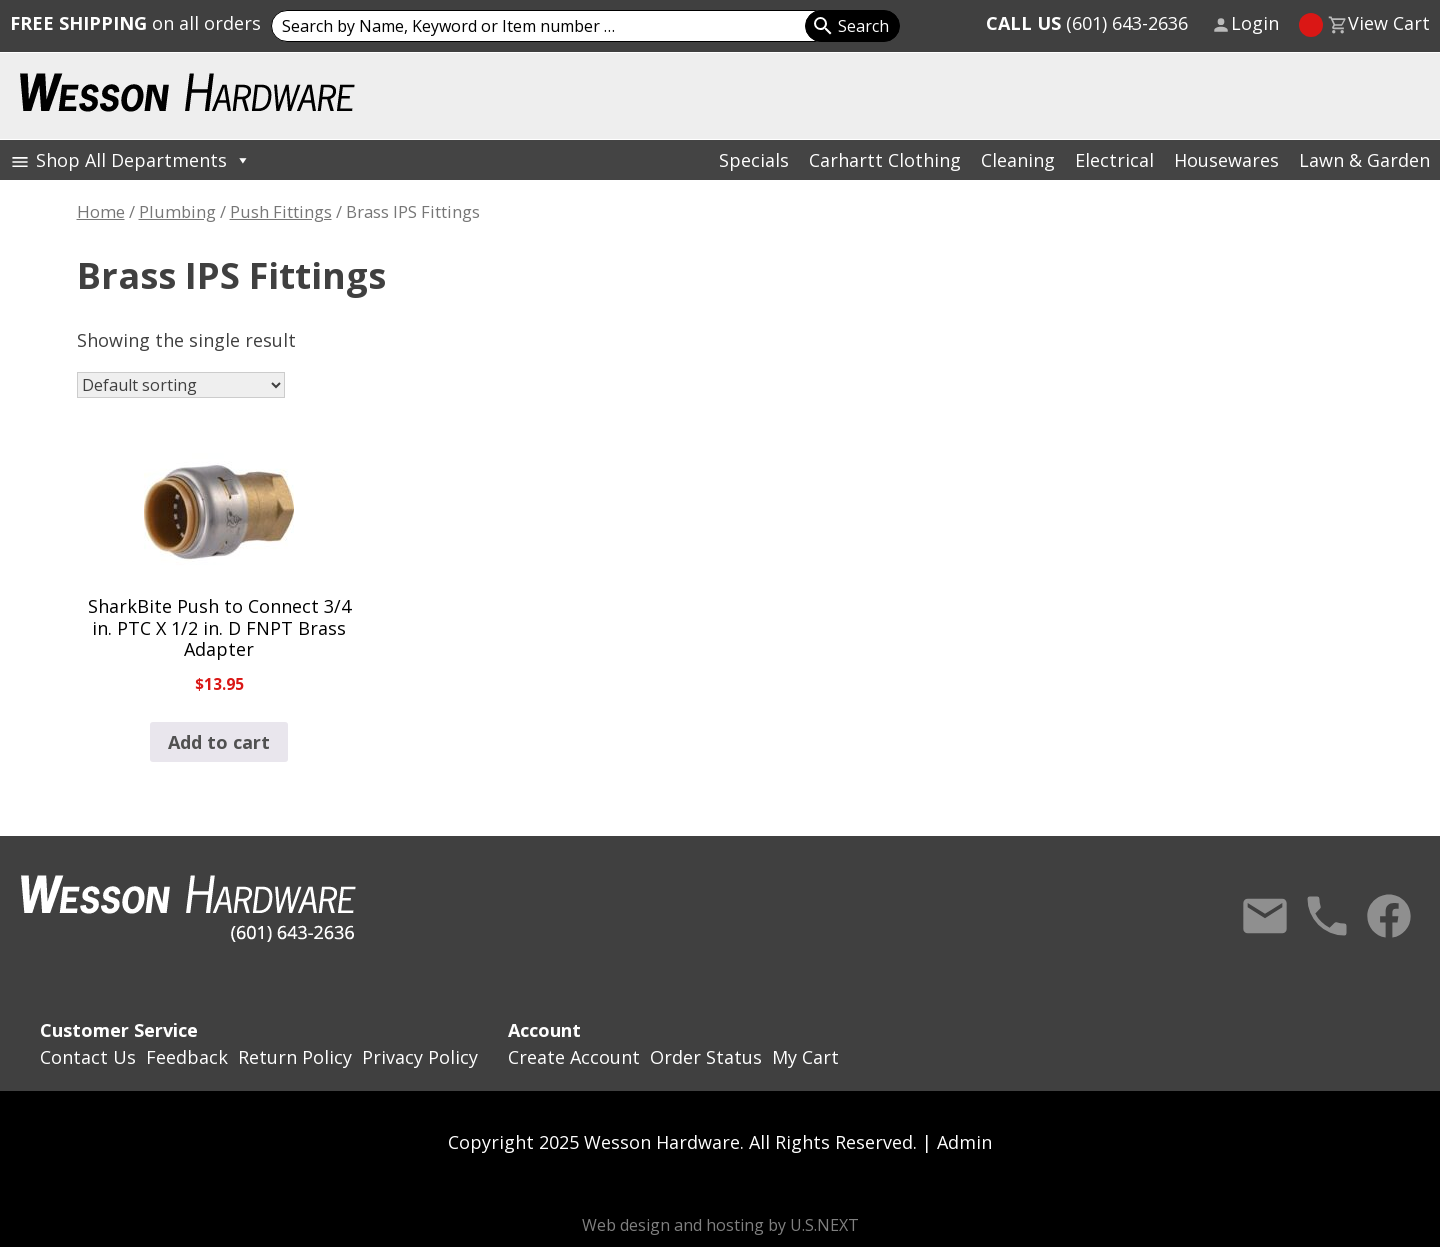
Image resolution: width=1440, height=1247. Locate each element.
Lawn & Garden (1364, 160)
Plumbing (177, 211)
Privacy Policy (420, 1057)
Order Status (706, 1057)
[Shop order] (181, 385)
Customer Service (119, 1030)
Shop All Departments (143, 160)
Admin (964, 1142)
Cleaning (1018, 160)
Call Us (1327, 916)
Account (544, 1030)
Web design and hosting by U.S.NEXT (720, 1225)
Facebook (1389, 916)
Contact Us (1265, 916)
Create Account (574, 1057)
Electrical (1114, 160)
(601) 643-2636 (1087, 23)
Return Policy (295, 1057)
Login (1255, 23)
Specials (754, 160)
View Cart (1389, 23)
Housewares (1226, 160)
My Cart (805, 1057)
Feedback (187, 1057)
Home (101, 211)
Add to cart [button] (219, 742)
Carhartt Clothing (885, 160)
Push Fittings (281, 211)
